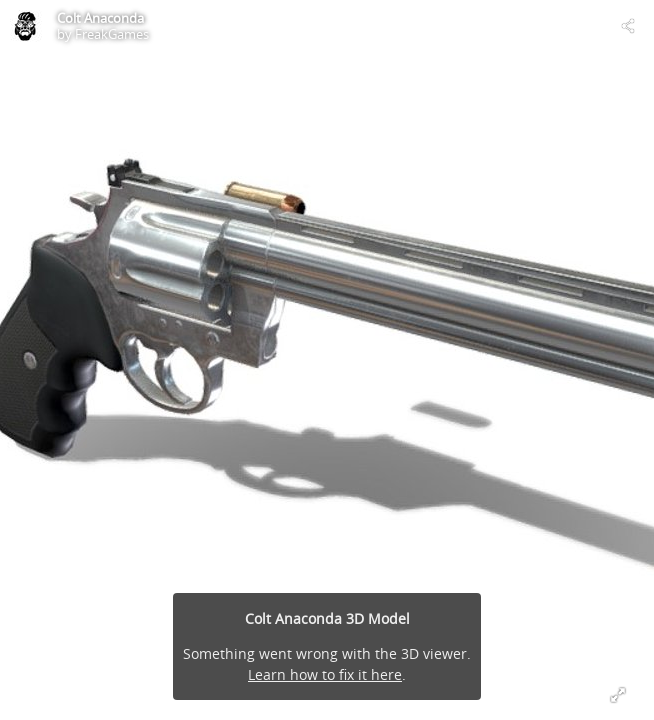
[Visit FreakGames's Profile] (26, 26)
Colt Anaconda (100, 18)
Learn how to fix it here (325, 674)
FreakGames (112, 34)
